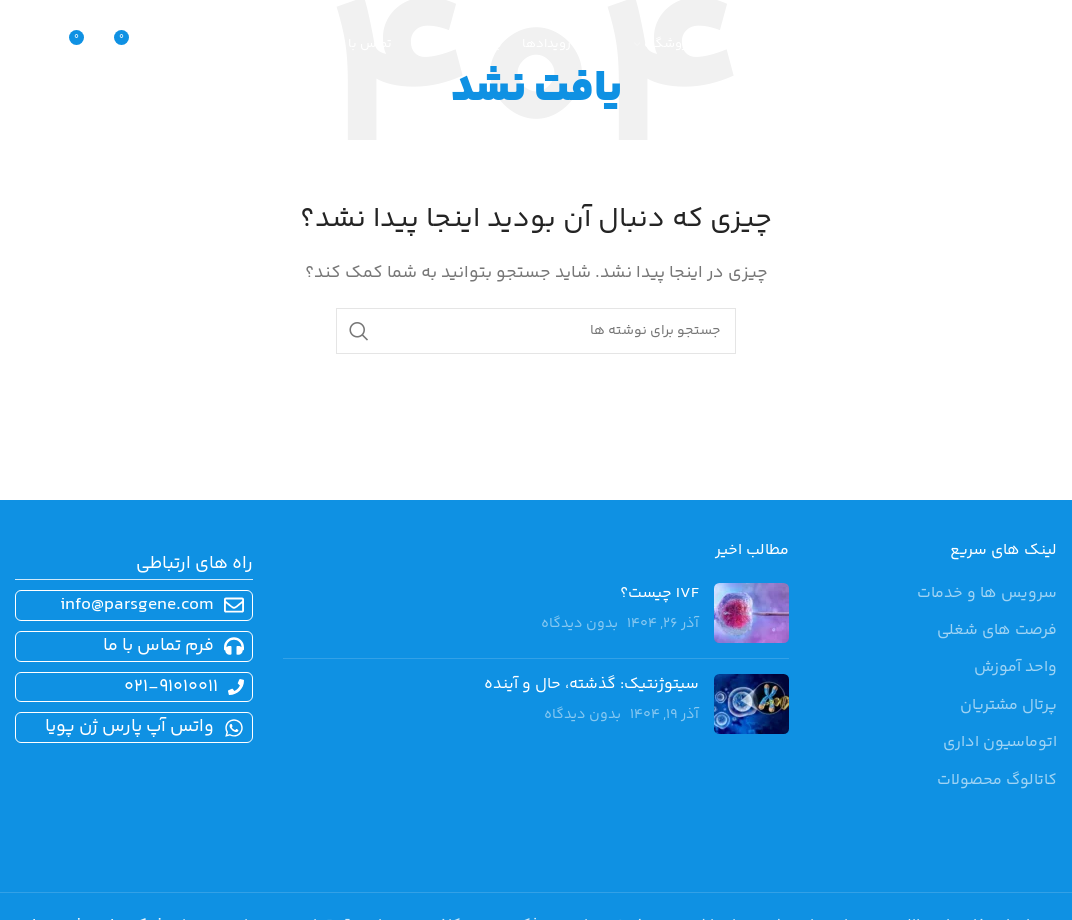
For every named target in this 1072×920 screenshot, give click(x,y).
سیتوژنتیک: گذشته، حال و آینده (591, 684)
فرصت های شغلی (997, 631)
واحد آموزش (1015, 668)
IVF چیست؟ (659, 593)
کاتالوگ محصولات (997, 781)
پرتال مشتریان (1008, 706)
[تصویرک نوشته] (751, 613)
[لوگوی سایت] (967, 45)
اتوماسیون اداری (1000, 743)
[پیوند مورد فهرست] (130, 646)
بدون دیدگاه (579, 624)
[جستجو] (173, 45)
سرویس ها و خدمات (987, 594)
